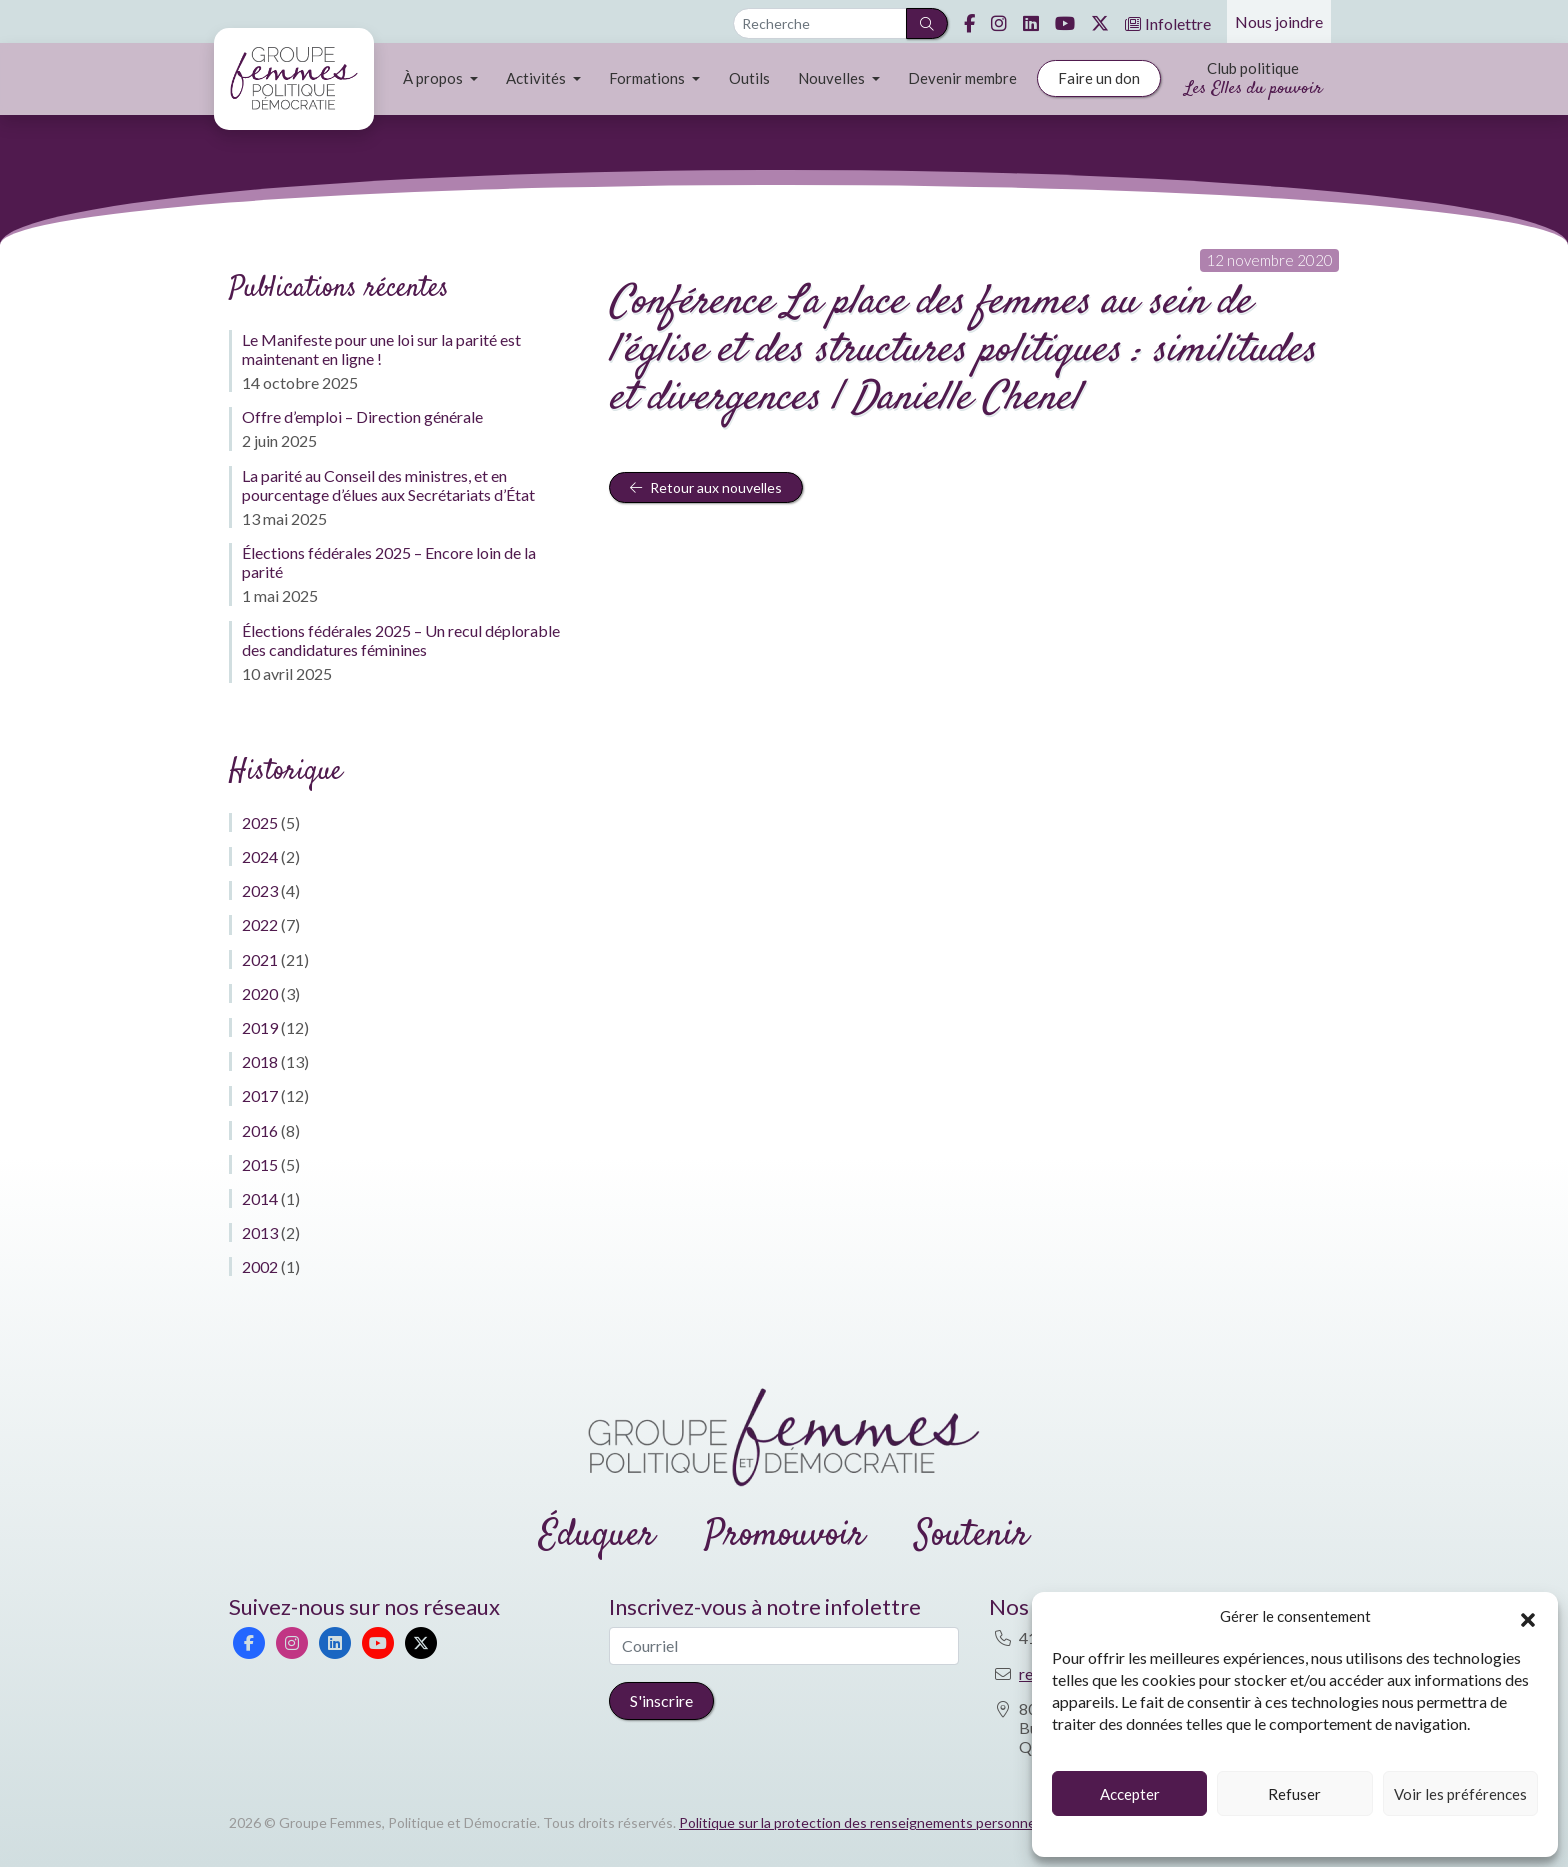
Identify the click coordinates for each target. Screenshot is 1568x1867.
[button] (1528, 1617)
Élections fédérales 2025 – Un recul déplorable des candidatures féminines (401, 640)
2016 (260, 1130)
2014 (260, 1198)
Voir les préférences (1460, 1794)
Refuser (1294, 1794)
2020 (260, 993)
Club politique (1253, 80)
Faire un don (1099, 78)
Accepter (1130, 1794)
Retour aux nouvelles (706, 487)
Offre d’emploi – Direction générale (362, 416)
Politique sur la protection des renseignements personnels (862, 1822)
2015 (260, 1164)
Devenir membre (962, 78)
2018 (260, 1061)
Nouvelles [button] (833, 78)
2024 (260, 856)
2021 (260, 959)
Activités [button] (537, 78)
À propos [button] (434, 78)
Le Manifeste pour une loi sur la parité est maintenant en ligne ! (381, 349)
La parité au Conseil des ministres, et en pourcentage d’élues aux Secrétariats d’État (388, 485)
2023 (260, 890)
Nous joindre (1279, 21)
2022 (260, 924)
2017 (260, 1095)
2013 (260, 1232)
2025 (260, 822)
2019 (260, 1027)
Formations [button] (648, 78)
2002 (260, 1266)
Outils (749, 78)
